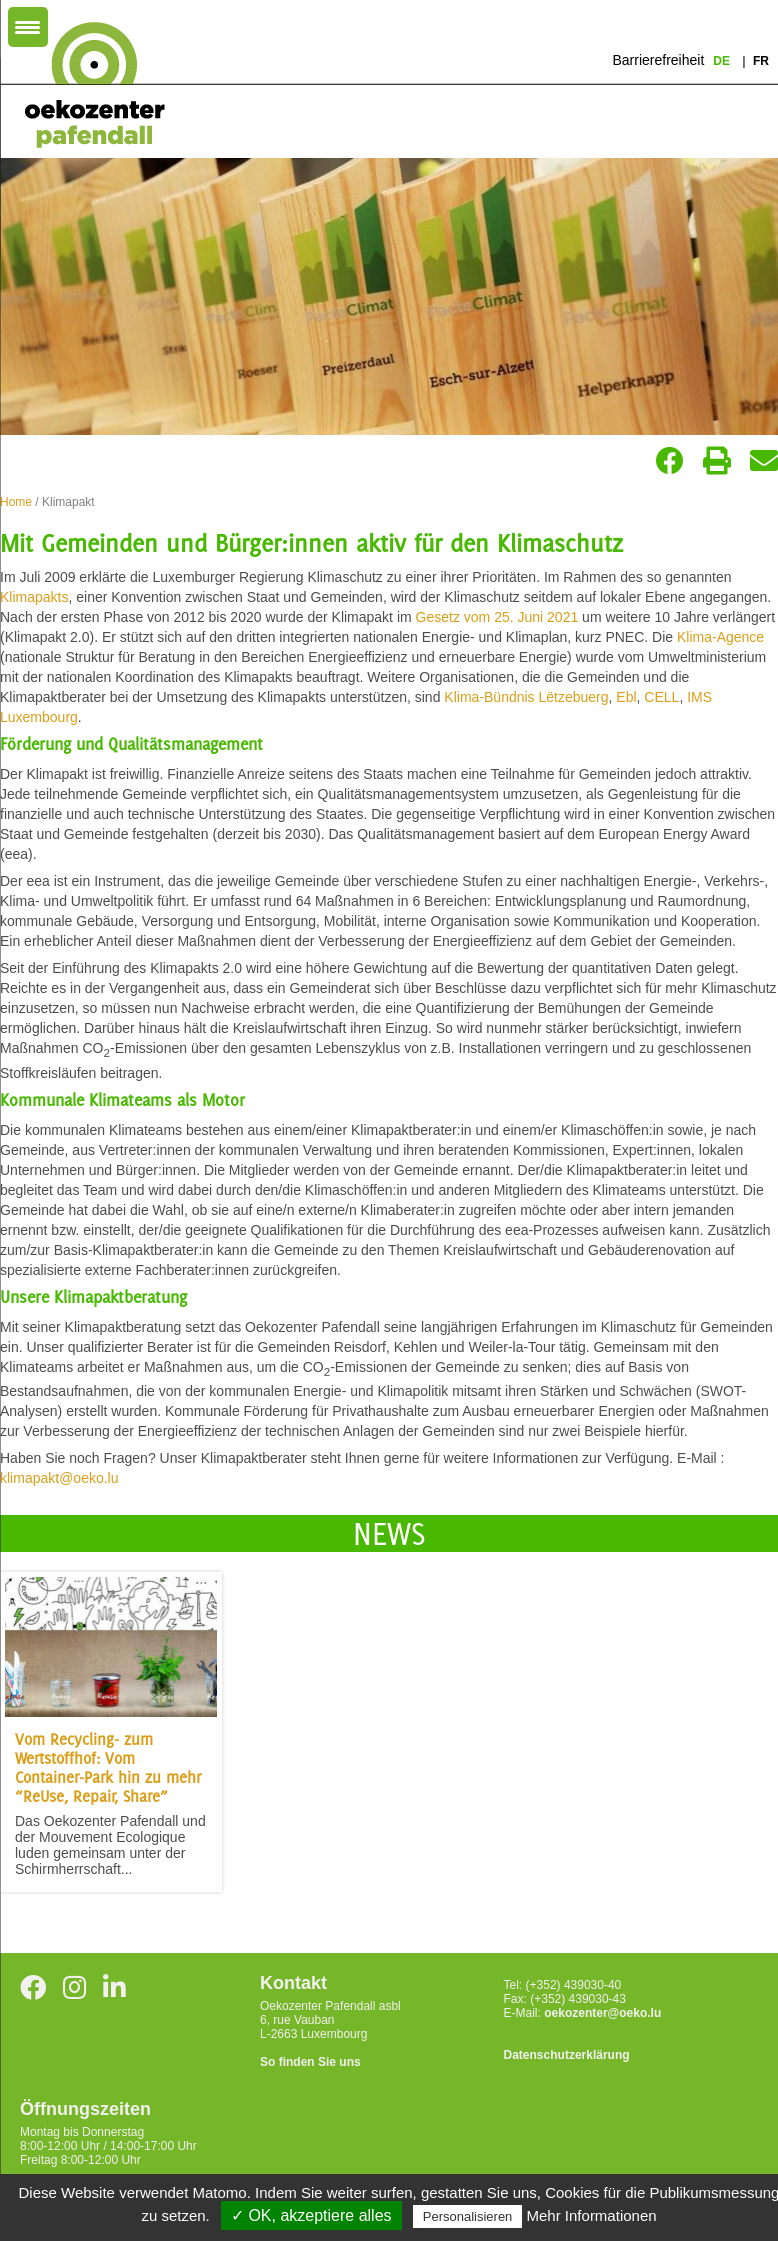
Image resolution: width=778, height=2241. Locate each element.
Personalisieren (468, 2216)
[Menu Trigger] (28, 27)
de (723, 61)
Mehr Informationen (592, 2215)
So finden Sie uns (310, 2062)
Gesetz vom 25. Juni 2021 (497, 617)
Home (16, 502)
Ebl (626, 697)
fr (761, 61)
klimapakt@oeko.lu (59, 1478)
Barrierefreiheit (658, 60)
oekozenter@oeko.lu (602, 2013)
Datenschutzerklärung (567, 2055)
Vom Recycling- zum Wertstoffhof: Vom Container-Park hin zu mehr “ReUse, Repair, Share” (108, 1768)
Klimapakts (34, 597)
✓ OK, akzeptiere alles (311, 2215)
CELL (661, 697)
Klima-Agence (720, 637)
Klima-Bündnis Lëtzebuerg (526, 697)
